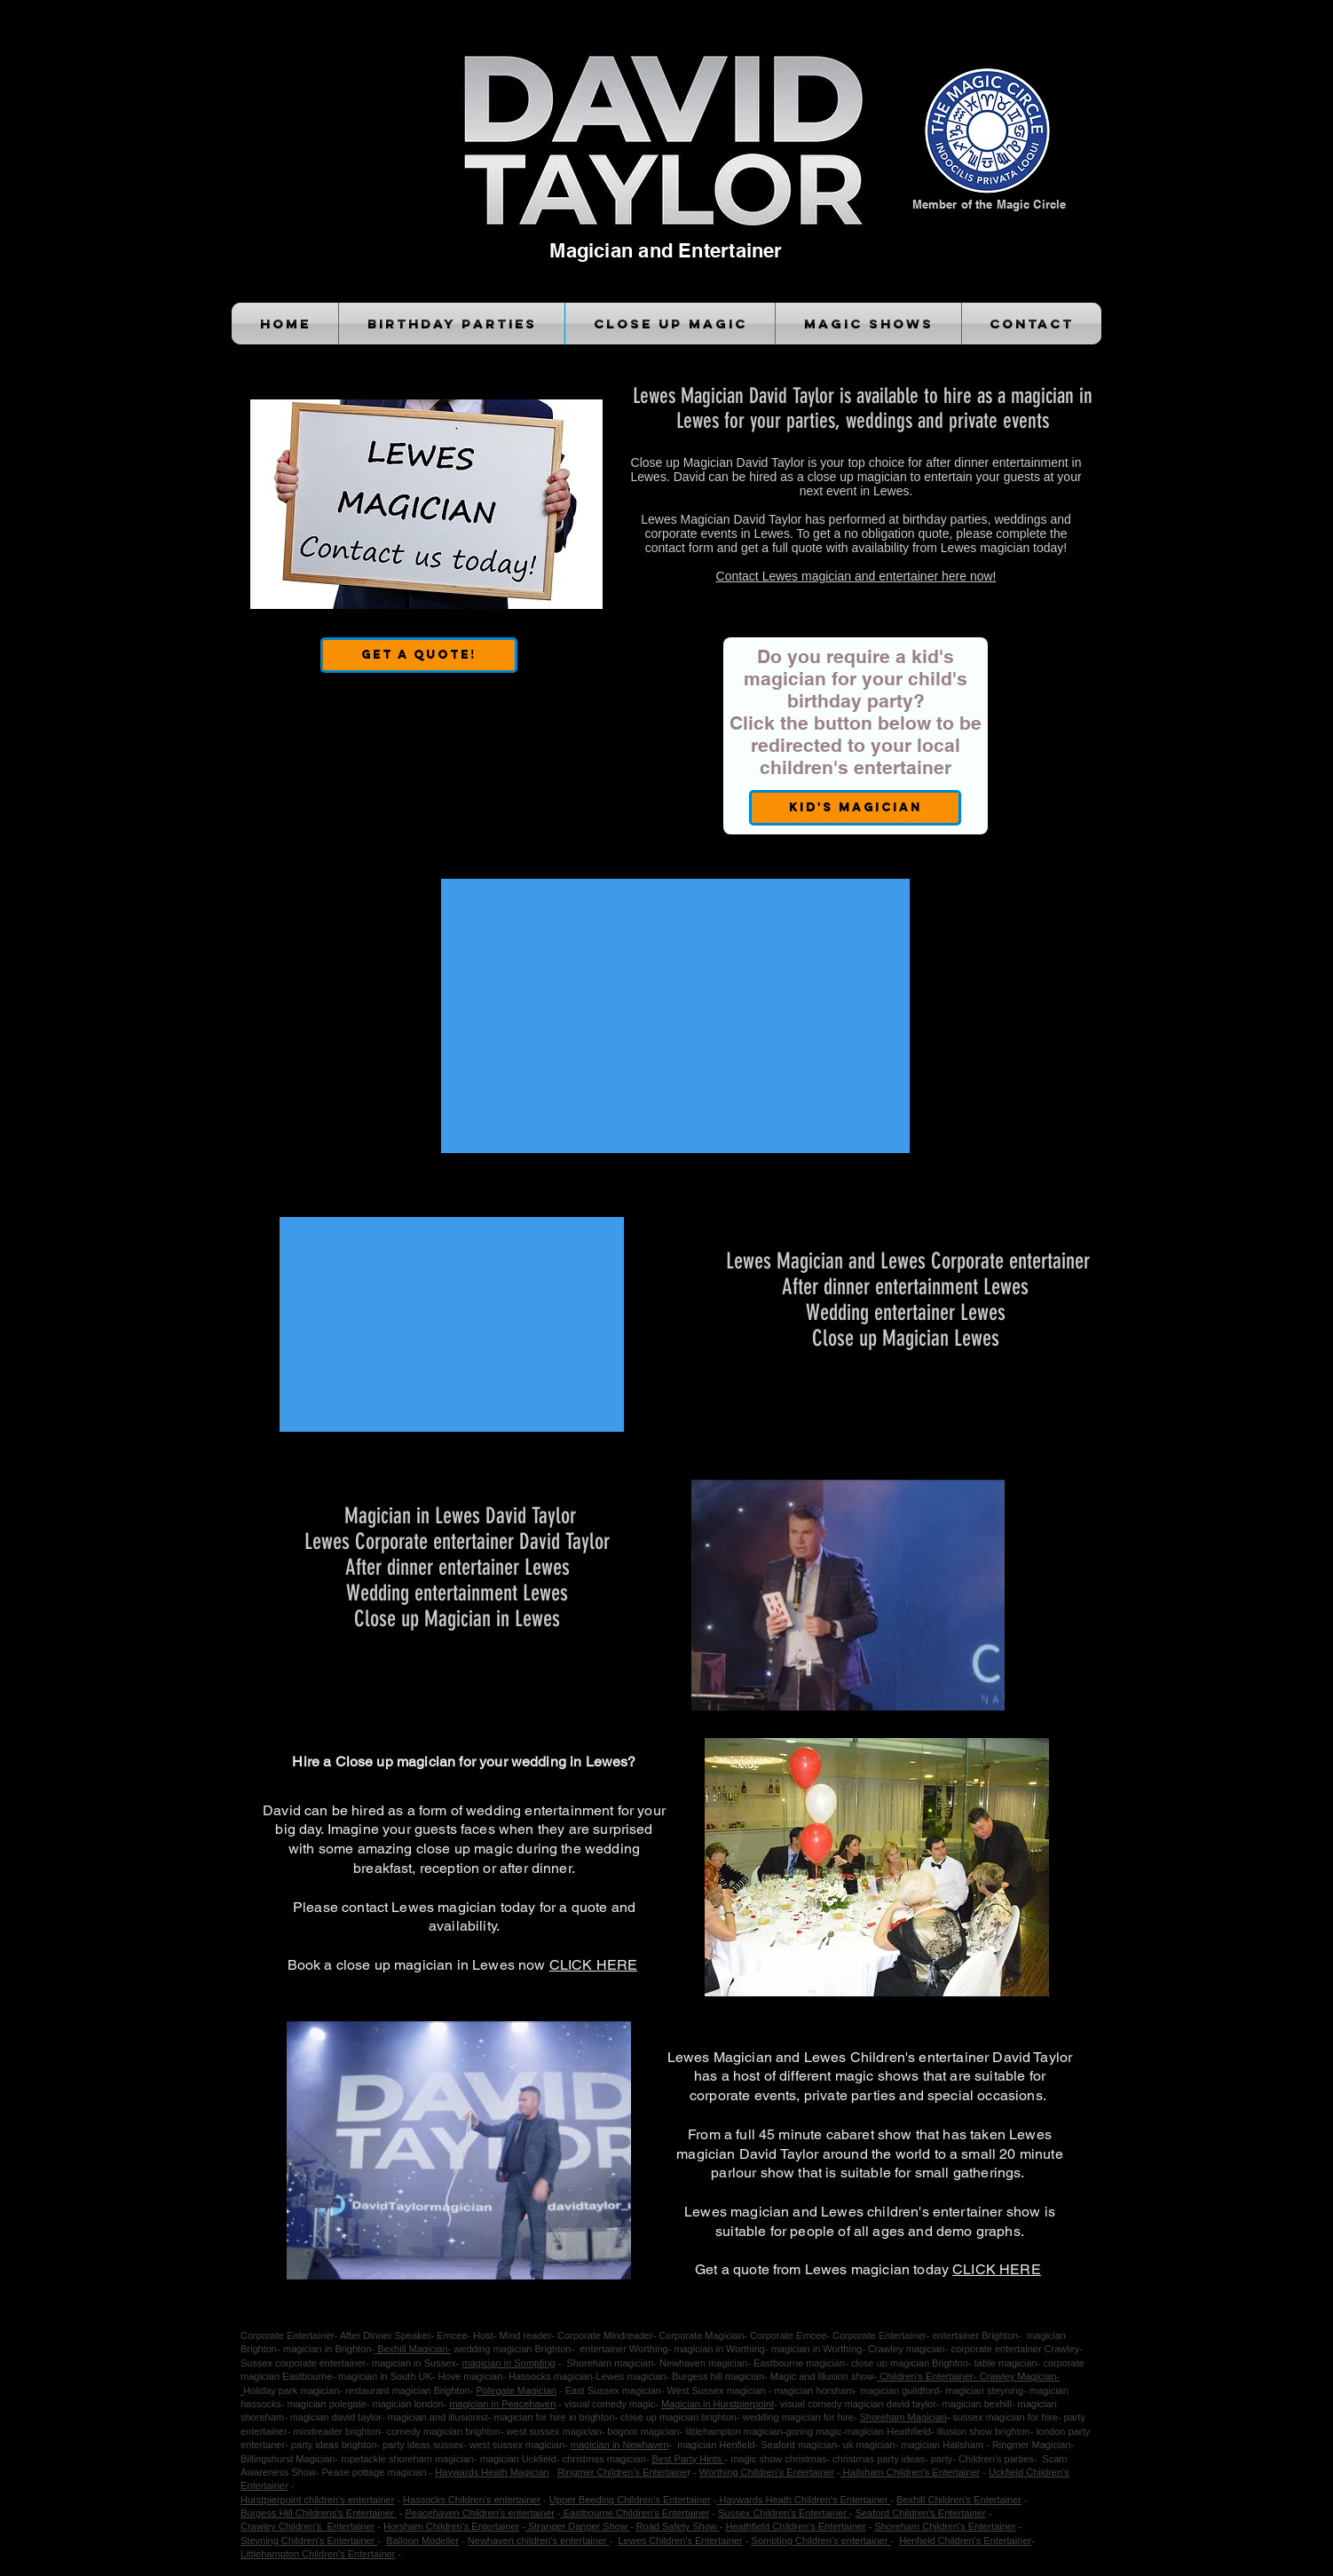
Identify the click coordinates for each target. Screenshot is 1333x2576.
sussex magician (988, 2417)
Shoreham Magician (903, 2417)
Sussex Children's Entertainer (783, 2513)
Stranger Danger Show (577, 2526)
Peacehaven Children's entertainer (480, 2513)
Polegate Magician (516, 2390)
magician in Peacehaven (502, 2403)
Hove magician (470, 2376)
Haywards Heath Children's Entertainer (803, 2499)
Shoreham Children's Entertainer (944, 2526)
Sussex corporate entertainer (303, 2363)
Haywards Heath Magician (491, 2472)
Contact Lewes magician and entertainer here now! (856, 576)
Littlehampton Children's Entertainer (318, 2553)
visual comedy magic (609, 2403)
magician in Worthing (719, 2348)
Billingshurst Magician (288, 2459)
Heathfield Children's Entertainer (796, 2526)
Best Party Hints (687, 2459)
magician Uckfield (518, 2459)
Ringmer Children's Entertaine (622, 2472)
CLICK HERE (593, 1964)
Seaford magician (799, 2444)
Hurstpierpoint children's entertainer (317, 2499)
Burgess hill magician (718, 2376)
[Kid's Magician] (855, 808)
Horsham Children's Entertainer (451, 2526)
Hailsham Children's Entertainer (910, 2472)
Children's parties (996, 2459)
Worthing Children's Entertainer (766, 2472)
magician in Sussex (414, 2363)
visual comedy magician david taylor (858, 2403)
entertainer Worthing (621, 2348)
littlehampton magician (732, 2431)
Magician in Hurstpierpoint (717, 2403)
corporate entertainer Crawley (1014, 2348)
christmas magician (604, 2459)
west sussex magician (516, 2444)
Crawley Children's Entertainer (308, 2526)
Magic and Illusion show (822, 2376)
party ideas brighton (334, 2444)
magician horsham (814, 2390)
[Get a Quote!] (418, 655)
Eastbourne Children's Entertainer (635, 2513)
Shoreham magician (608, 2363)
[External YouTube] (675, 1016)
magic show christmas (778, 2459)
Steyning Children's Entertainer (309, 2540)
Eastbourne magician (799, 2363)
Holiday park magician (291, 2390)
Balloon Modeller (422, 2540)
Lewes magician (631, 2376)
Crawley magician (905, 2348)
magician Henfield (715, 2444)
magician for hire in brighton (554, 2417)
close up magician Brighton (909, 2363)
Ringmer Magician (1031, 2444)
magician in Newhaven (620, 2444)
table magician (1005, 2363)
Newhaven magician (703, 2363)
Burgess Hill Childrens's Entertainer (319, 2513)
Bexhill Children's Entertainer (958, 2499)
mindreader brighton (336, 2431)
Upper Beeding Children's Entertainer (630, 2499)
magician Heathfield (888, 2431)
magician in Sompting (509, 2363)
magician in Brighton (327, 2348)
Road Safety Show (678, 2526)
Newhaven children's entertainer (539, 2540)
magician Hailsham (943, 2444)
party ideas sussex (423, 2444)
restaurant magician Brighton (406, 2390)
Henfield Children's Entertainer (965, 2540)
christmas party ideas (878, 2459)
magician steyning (983, 2390)
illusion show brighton (981, 2431)
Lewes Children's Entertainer (681, 2540)
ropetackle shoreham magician (407, 2459)
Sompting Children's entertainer (821, 2540)
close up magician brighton (678, 2417)
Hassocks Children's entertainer (471, 2499)
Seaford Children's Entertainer (921, 2513)
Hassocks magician (551, 2376)
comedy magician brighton (444, 2431)
